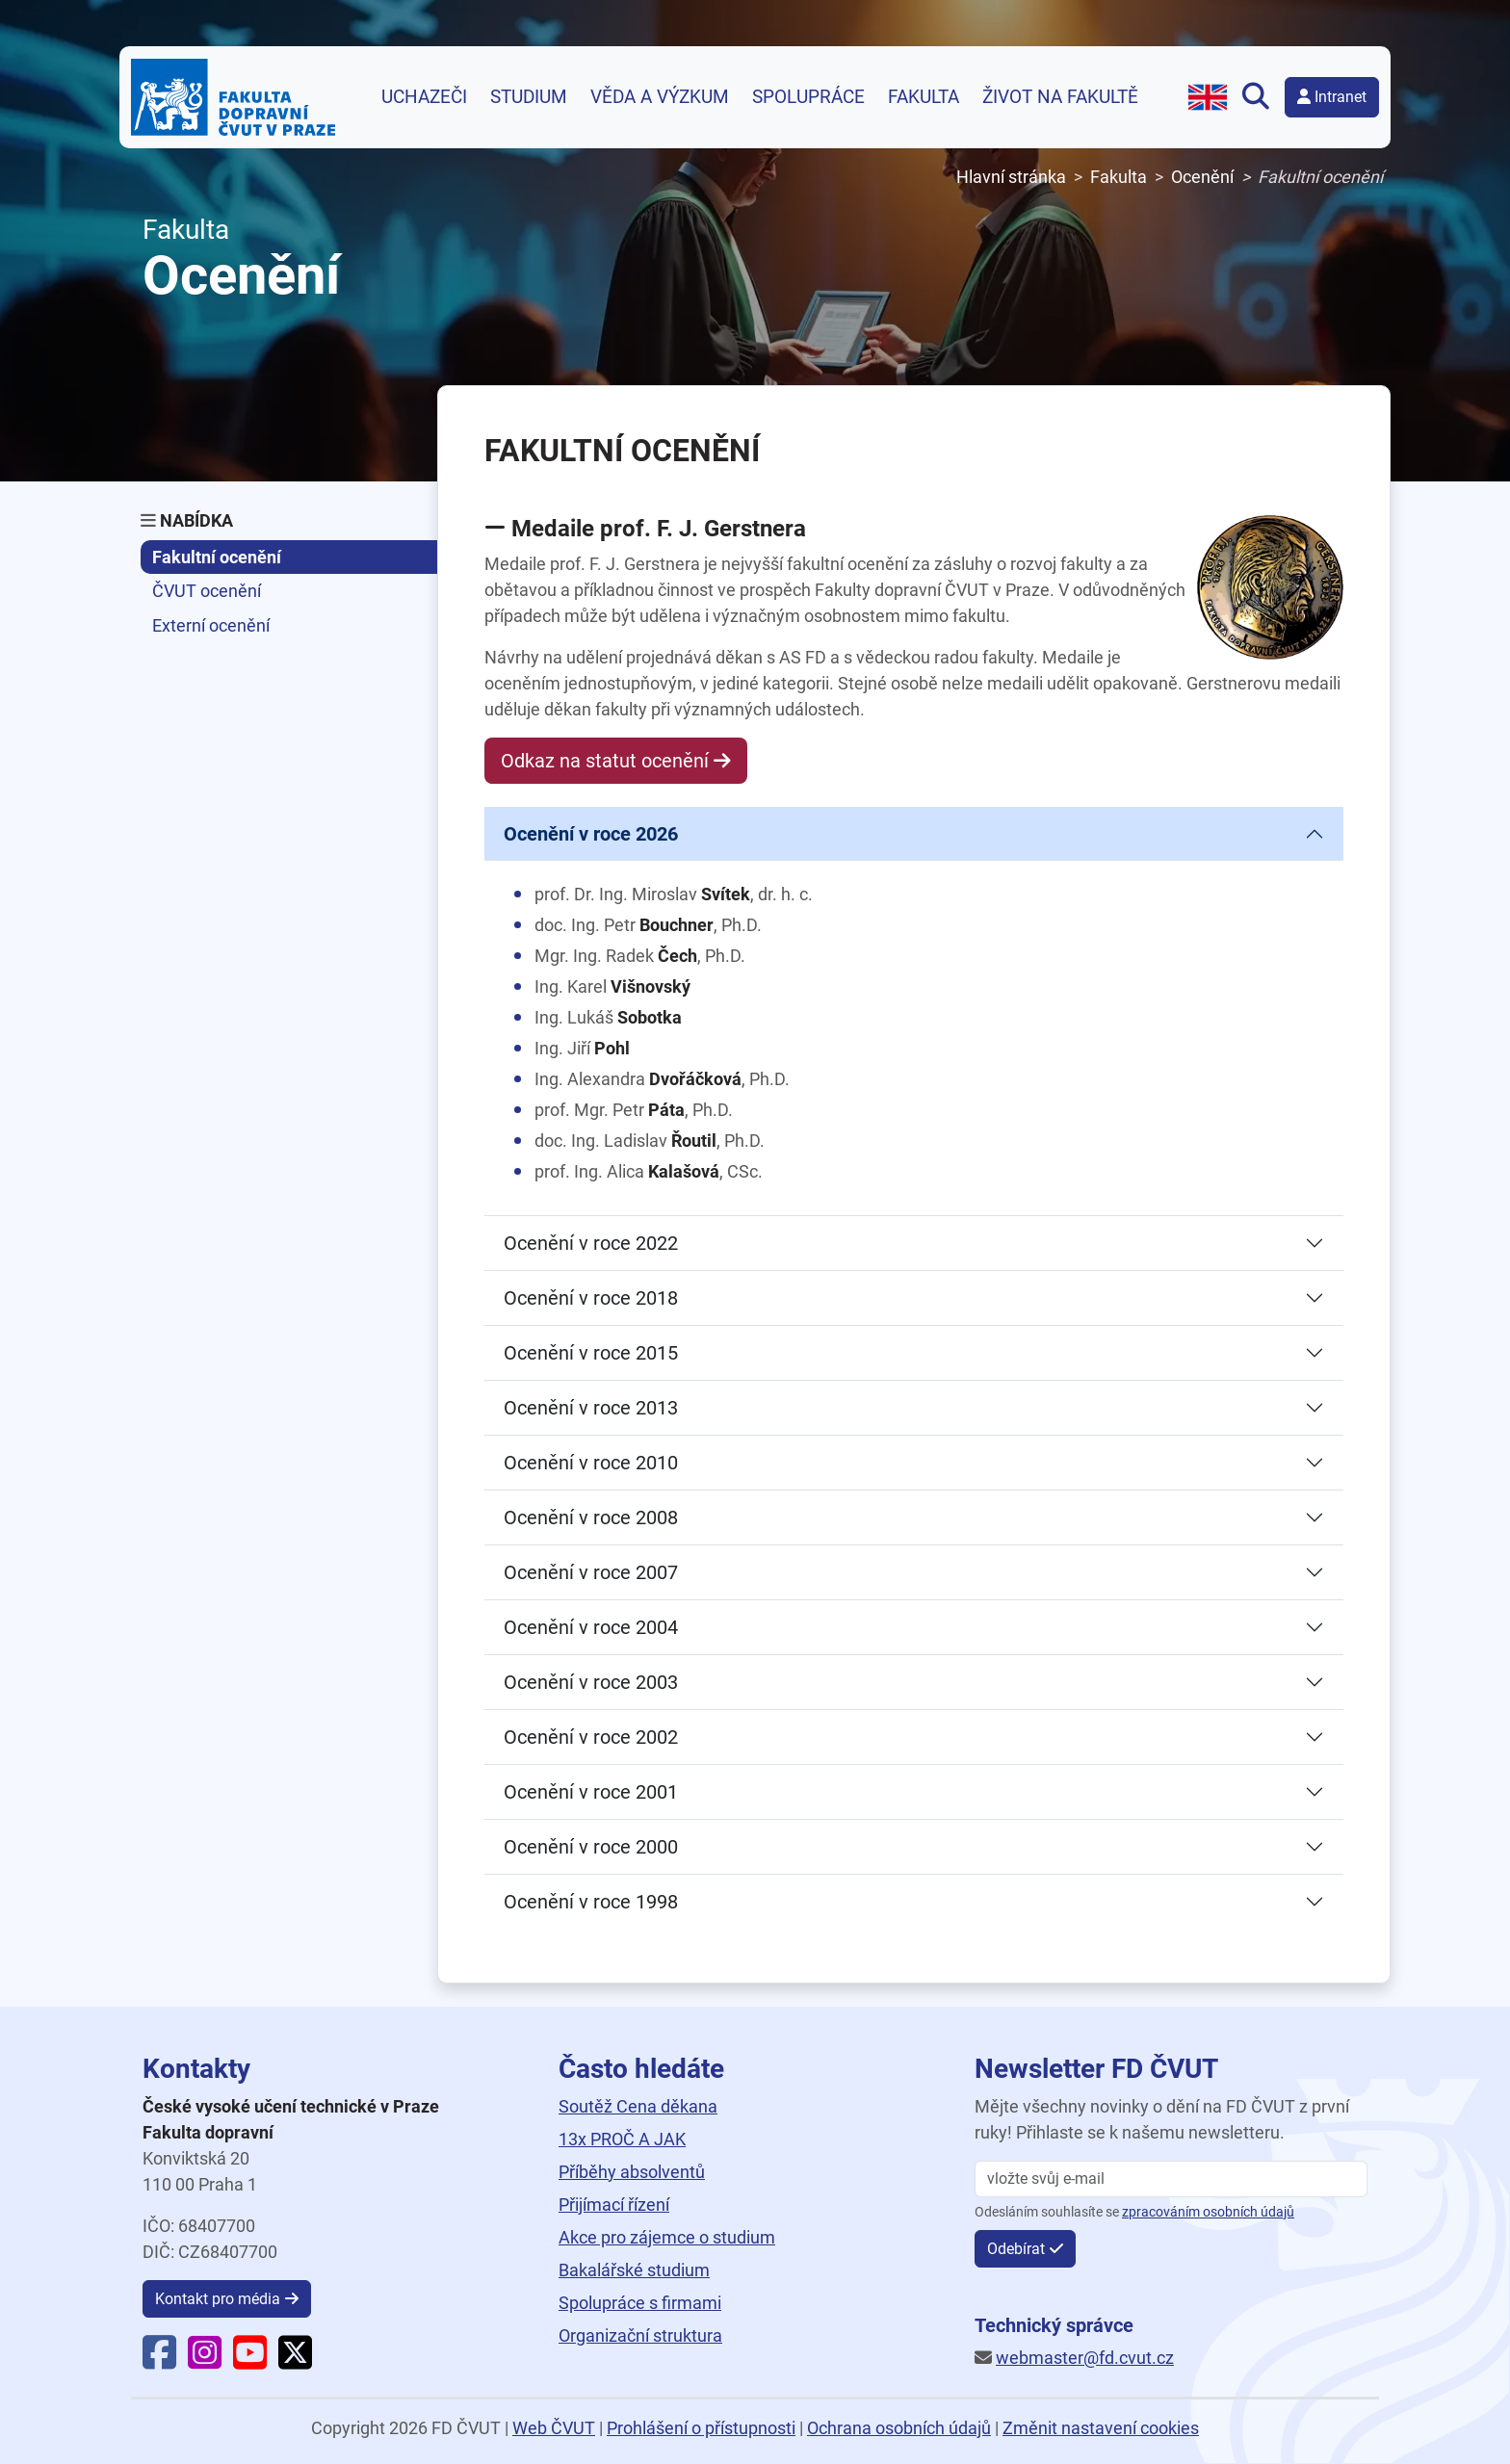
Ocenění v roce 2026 (591, 833)
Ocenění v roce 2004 (591, 1627)
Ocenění (1202, 177)
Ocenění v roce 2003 (591, 1682)
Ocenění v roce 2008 (591, 1517)
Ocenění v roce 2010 (591, 1462)
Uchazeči (424, 97)
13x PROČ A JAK (622, 2139)
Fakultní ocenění (216, 557)
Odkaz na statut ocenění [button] (605, 760)
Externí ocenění (211, 625)
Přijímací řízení (614, 2204)
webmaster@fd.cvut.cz (1085, 2357)
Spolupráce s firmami (640, 2303)
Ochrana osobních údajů (899, 2428)
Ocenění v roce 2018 (591, 1298)
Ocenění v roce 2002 (591, 1737)
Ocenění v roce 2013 (591, 1407)
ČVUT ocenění (206, 591)
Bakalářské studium (634, 2270)
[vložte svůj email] (1171, 2179)
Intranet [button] (1332, 97)
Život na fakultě (1060, 97)
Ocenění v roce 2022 (591, 1243)
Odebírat (1016, 2249)
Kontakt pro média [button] (217, 2299)
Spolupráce (808, 97)
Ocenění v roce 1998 (591, 1901)
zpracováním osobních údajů (1208, 2212)
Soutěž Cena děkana (638, 2106)
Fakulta (923, 97)
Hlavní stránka (1011, 177)
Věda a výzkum (659, 97)
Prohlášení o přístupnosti (701, 2428)
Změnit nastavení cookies (1100, 2428)
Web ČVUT (553, 2428)
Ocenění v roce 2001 (591, 1791)
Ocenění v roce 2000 (591, 1846)
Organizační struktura (640, 2335)
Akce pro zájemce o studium (667, 2237)
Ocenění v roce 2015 (591, 1352)
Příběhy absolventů (632, 2172)
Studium (528, 97)
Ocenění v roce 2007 (591, 1572)
